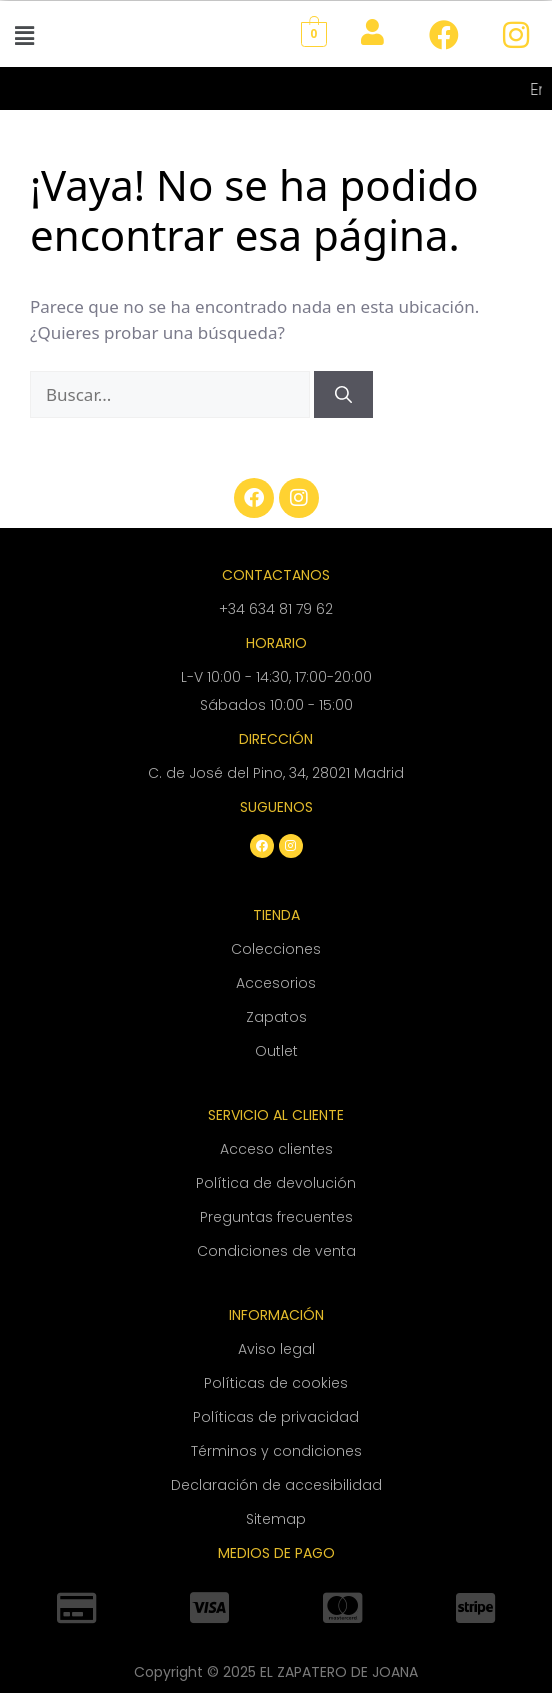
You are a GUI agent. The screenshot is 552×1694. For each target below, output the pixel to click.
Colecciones (276, 949)
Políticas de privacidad (276, 1417)
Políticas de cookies (276, 1383)
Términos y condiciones (276, 1451)
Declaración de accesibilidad (276, 1485)
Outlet (276, 1051)
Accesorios (276, 983)
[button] (24, 35)
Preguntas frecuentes (276, 1217)
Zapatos (276, 1017)
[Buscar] (343, 395)
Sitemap (276, 1519)
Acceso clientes (276, 1149)
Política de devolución (276, 1183)
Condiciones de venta (276, 1251)
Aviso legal (276, 1349)
